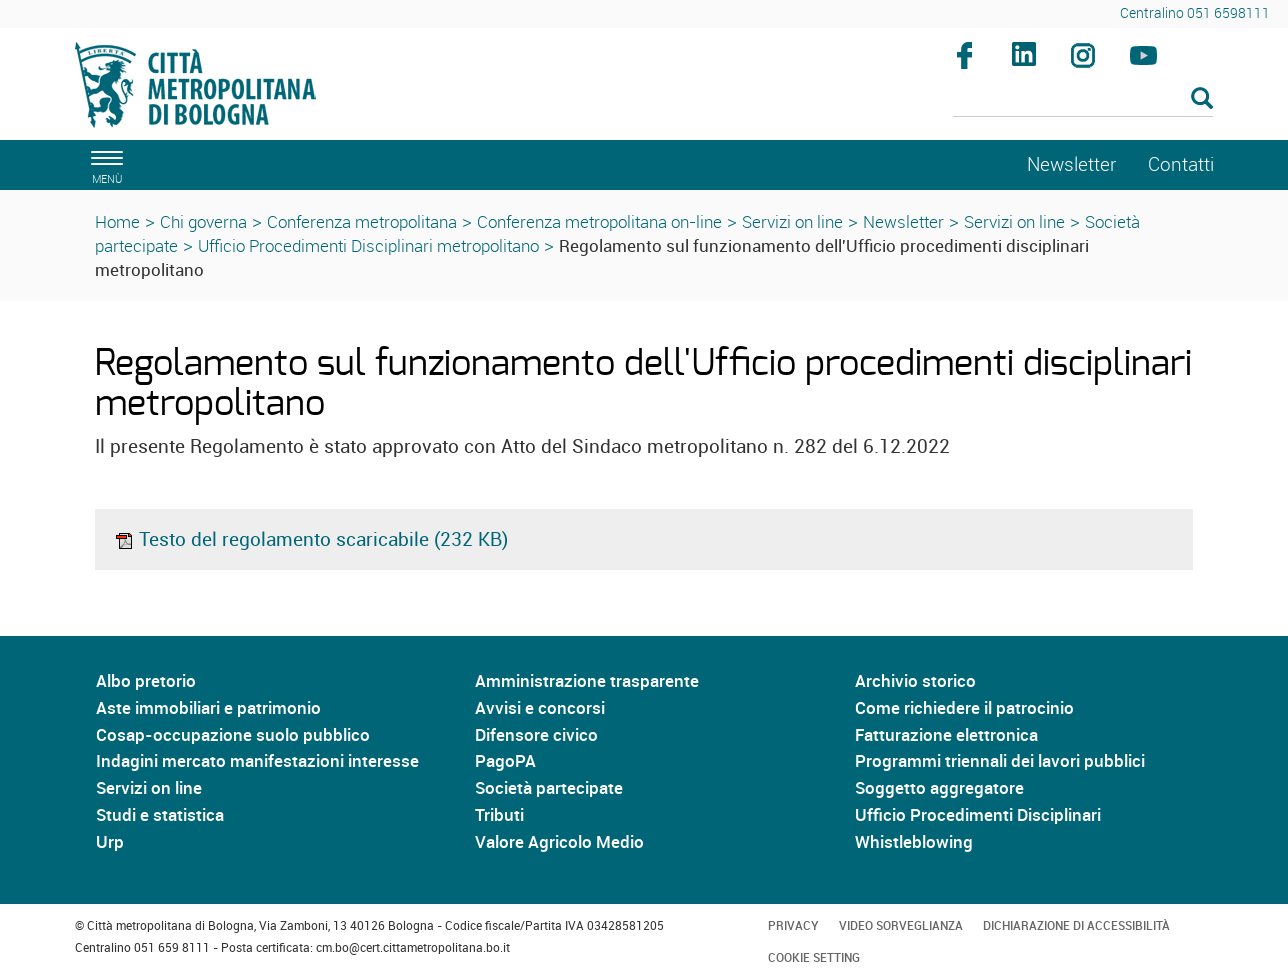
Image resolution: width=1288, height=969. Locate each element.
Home (117, 221)
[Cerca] (1083, 100)
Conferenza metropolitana (362, 221)
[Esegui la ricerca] (1202, 99)
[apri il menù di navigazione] (104, 164)
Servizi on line (792, 221)
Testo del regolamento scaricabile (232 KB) (311, 539)
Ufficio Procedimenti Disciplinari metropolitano (368, 245)
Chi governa (203, 221)
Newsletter (903, 221)
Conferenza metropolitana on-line (599, 221)
